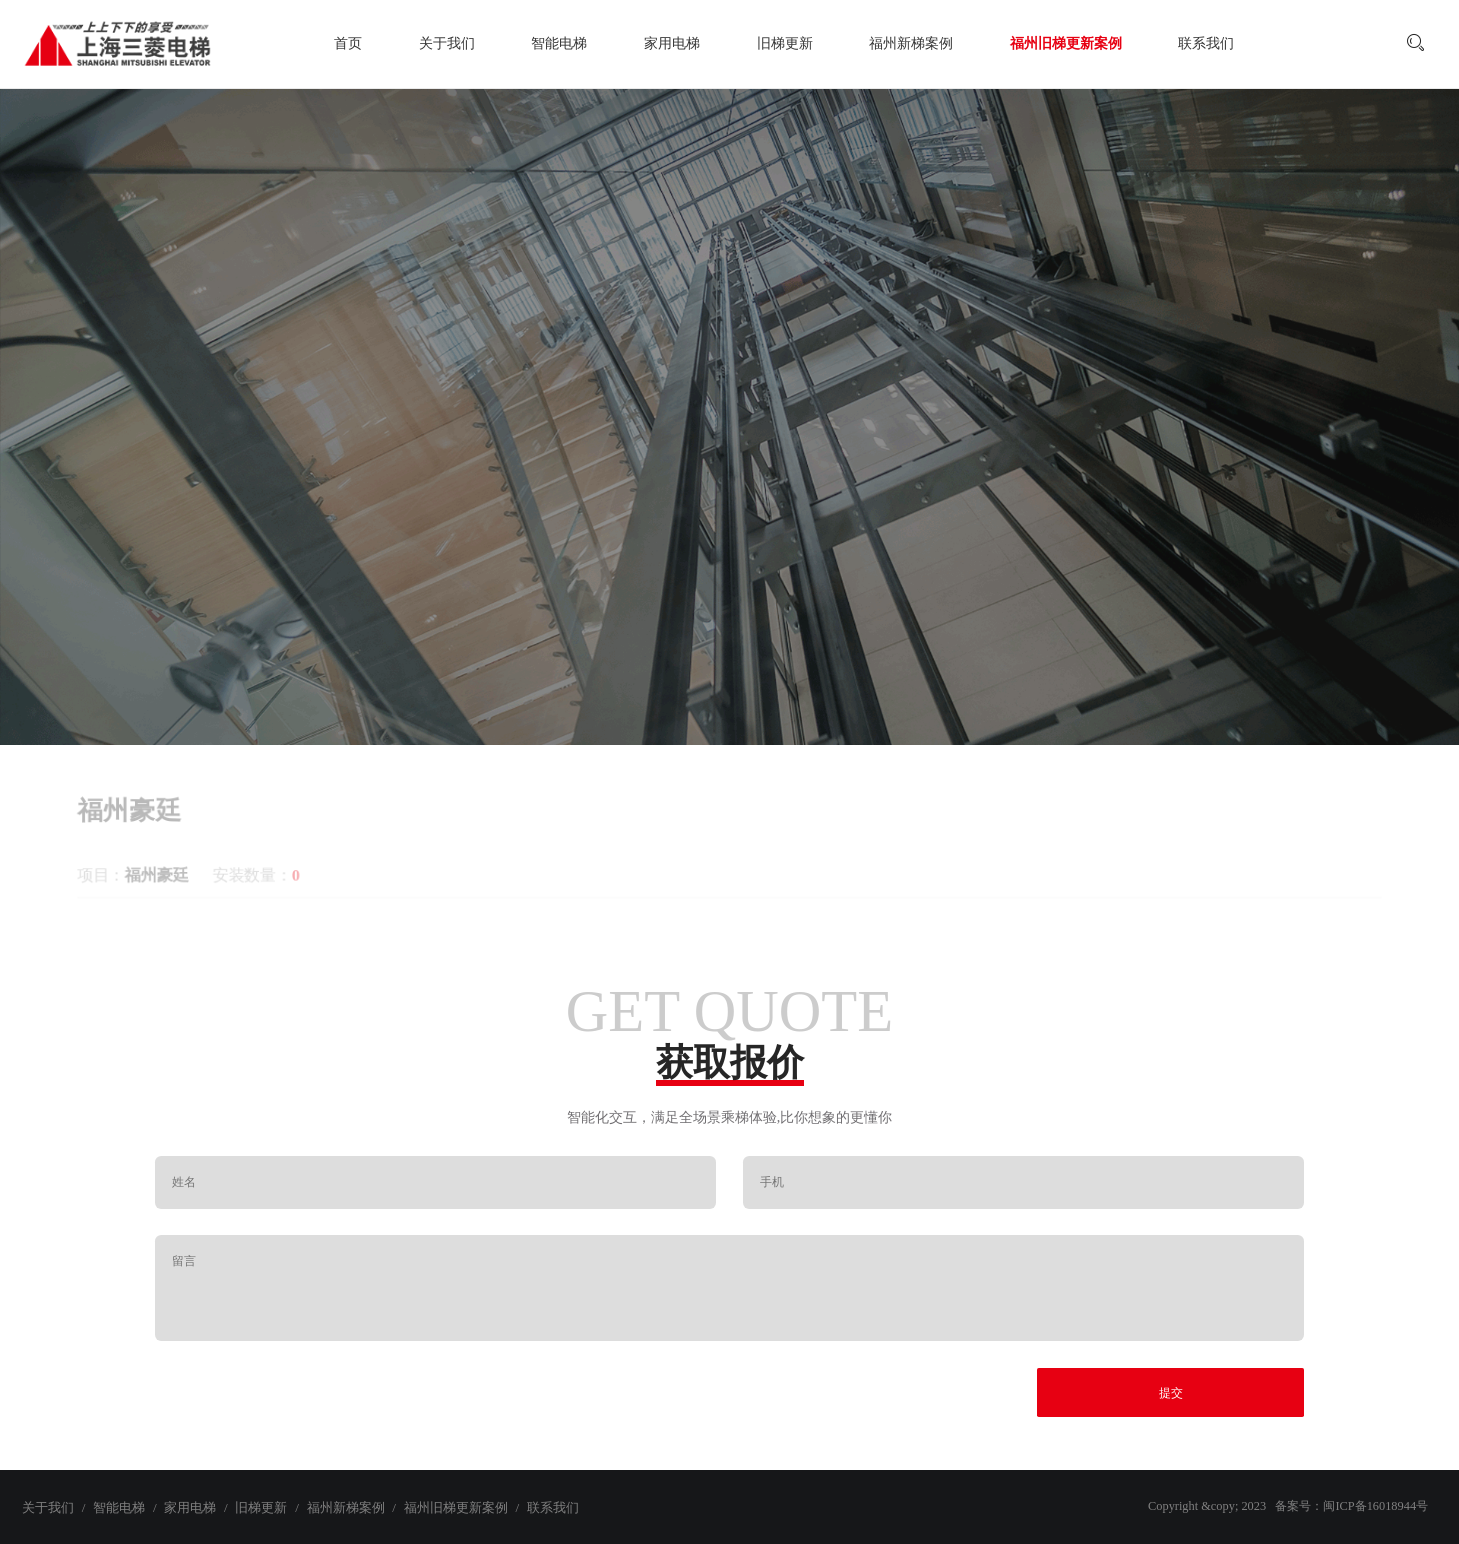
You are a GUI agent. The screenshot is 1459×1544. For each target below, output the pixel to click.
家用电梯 (672, 43)
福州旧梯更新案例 (1066, 43)
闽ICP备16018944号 (1375, 1506)
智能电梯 (559, 43)
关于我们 (447, 43)
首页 (348, 43)
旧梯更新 (785, 43)
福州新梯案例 (911, 43)
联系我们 (1206, 43)
